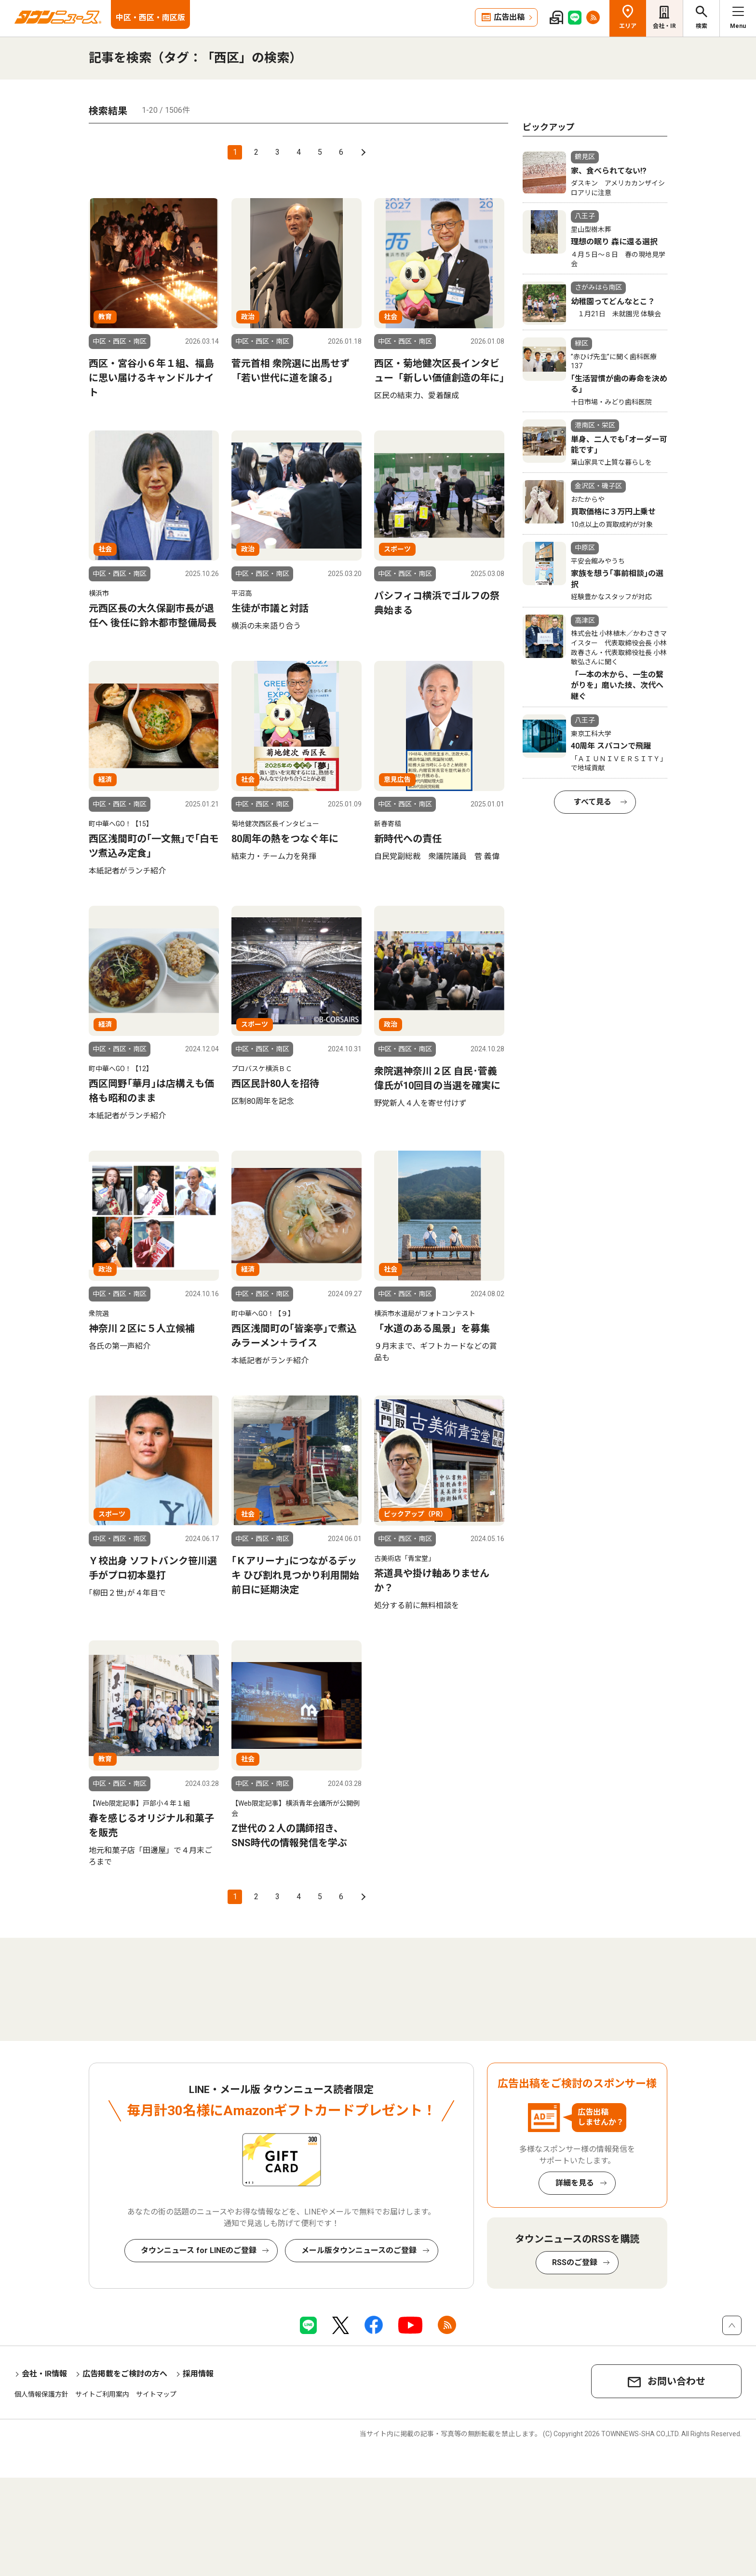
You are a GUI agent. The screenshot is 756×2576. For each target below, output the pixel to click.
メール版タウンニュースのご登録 (359, 2250)
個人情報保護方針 (41, 2394)
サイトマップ (156, 2394)
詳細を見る (574, 2182)
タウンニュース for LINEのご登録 (198, 2250)
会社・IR (664, 26)
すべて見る (592, 801)
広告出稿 (509, 17)
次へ (362, 152)
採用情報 (198, 2373)
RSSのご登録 (574, 2262)
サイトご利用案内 (102, 2394)
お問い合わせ (676, 2381)
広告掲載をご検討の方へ (124, 2373)
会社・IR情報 (44, 2373)
